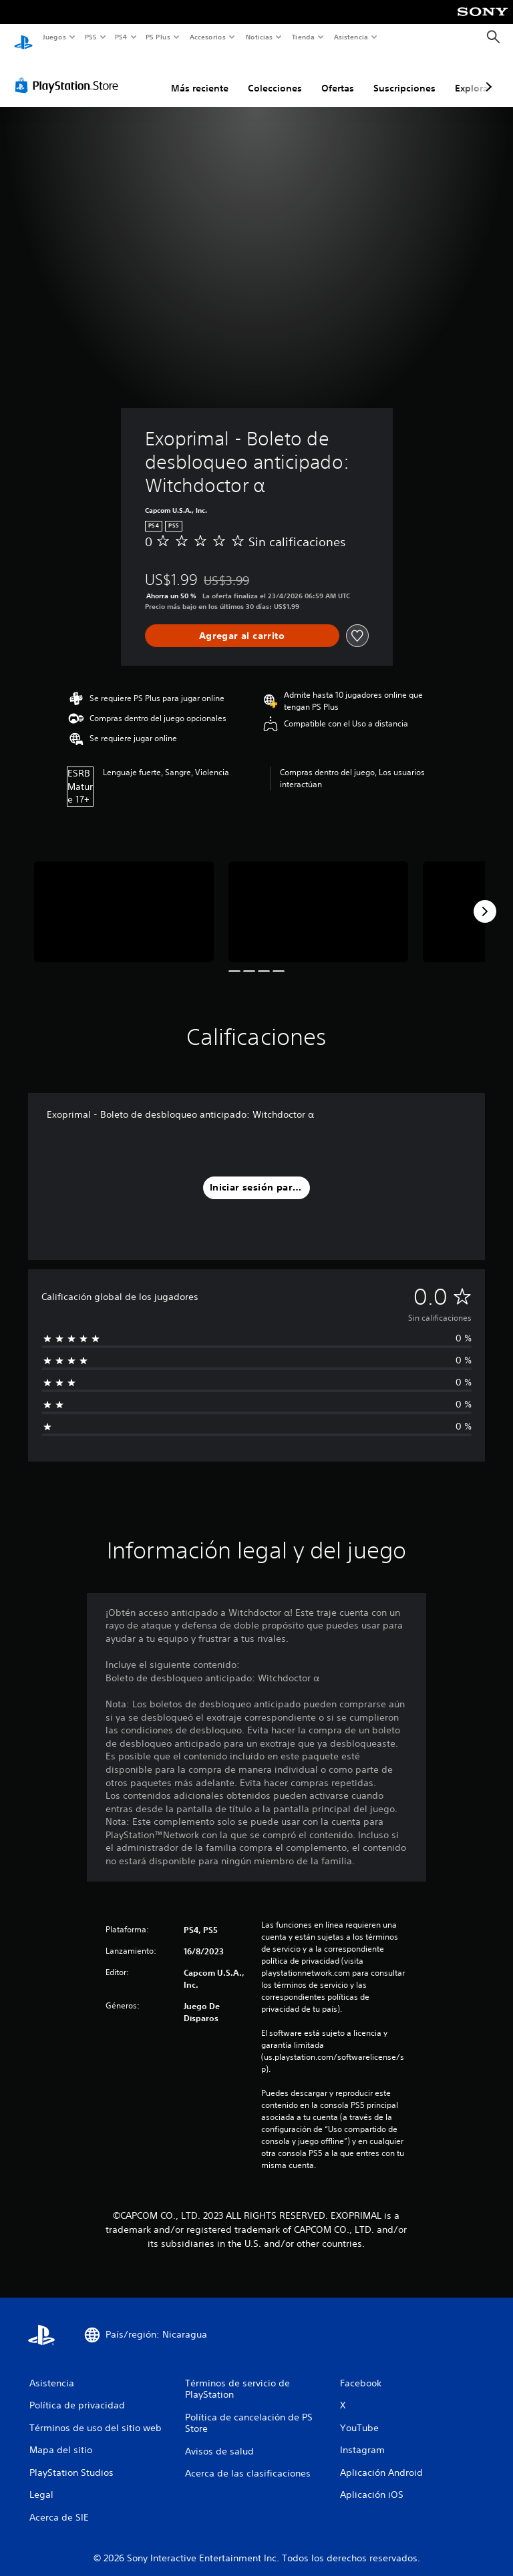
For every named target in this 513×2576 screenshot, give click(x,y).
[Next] (485, 899)
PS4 (121, 36)
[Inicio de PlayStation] (23, 37)
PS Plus (158, 36)
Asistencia (350, 36)
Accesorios (208, 36)
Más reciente (199, 75)
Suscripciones (404, 75)
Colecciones (275, 75)
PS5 (91, 36)
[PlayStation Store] (69, 72)
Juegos (53, 36)
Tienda (303, 36)
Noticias (259, 36)
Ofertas (337, 75)
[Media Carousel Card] (124, 899)
